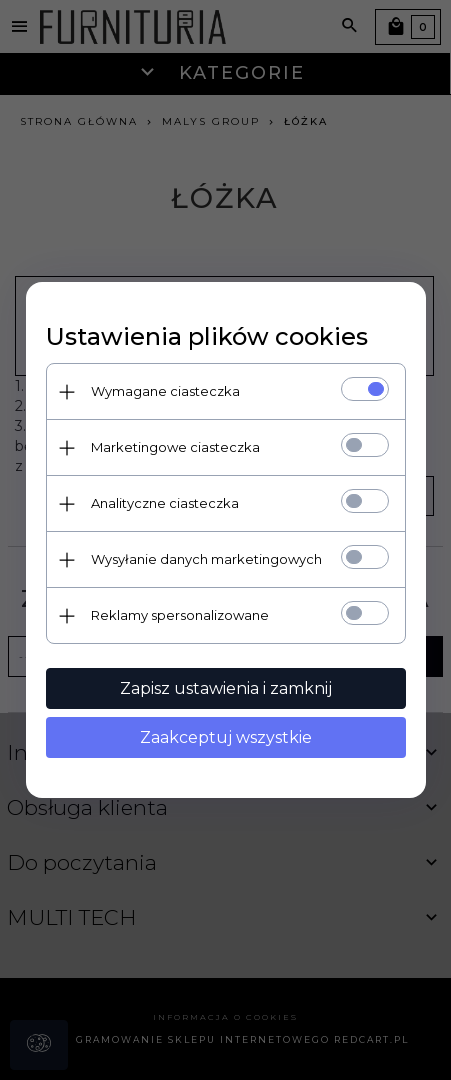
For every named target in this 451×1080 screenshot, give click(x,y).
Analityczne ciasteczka (165, 503)
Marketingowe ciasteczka (175, 447)
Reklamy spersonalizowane (180, 615)
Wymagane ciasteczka (165, 391)
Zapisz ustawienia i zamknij (226, 688)
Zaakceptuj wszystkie (226, 737)
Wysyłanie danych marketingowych (206, 559)
